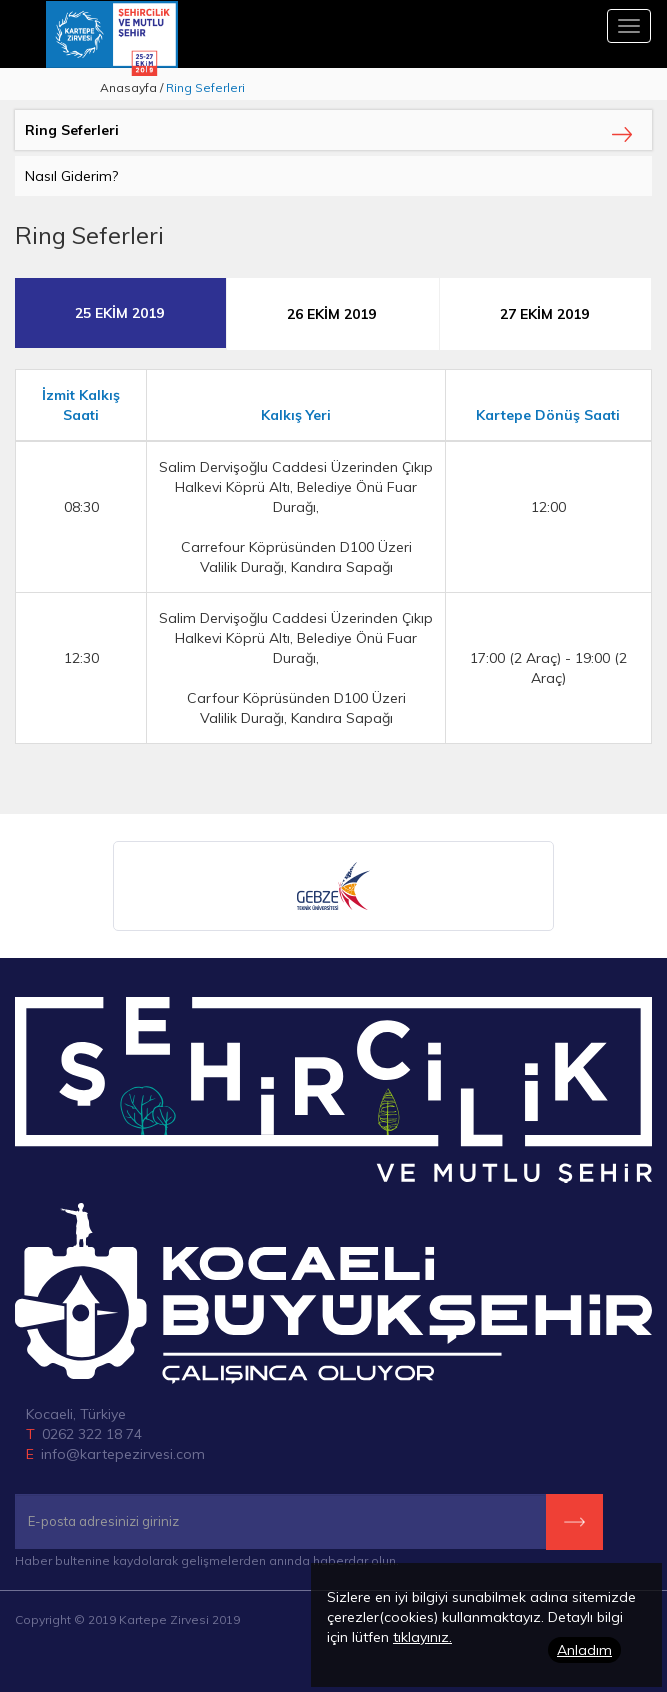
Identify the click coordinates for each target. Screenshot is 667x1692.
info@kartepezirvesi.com (123, 1454)
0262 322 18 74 (92, 1434)
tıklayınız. (422, 1637)
